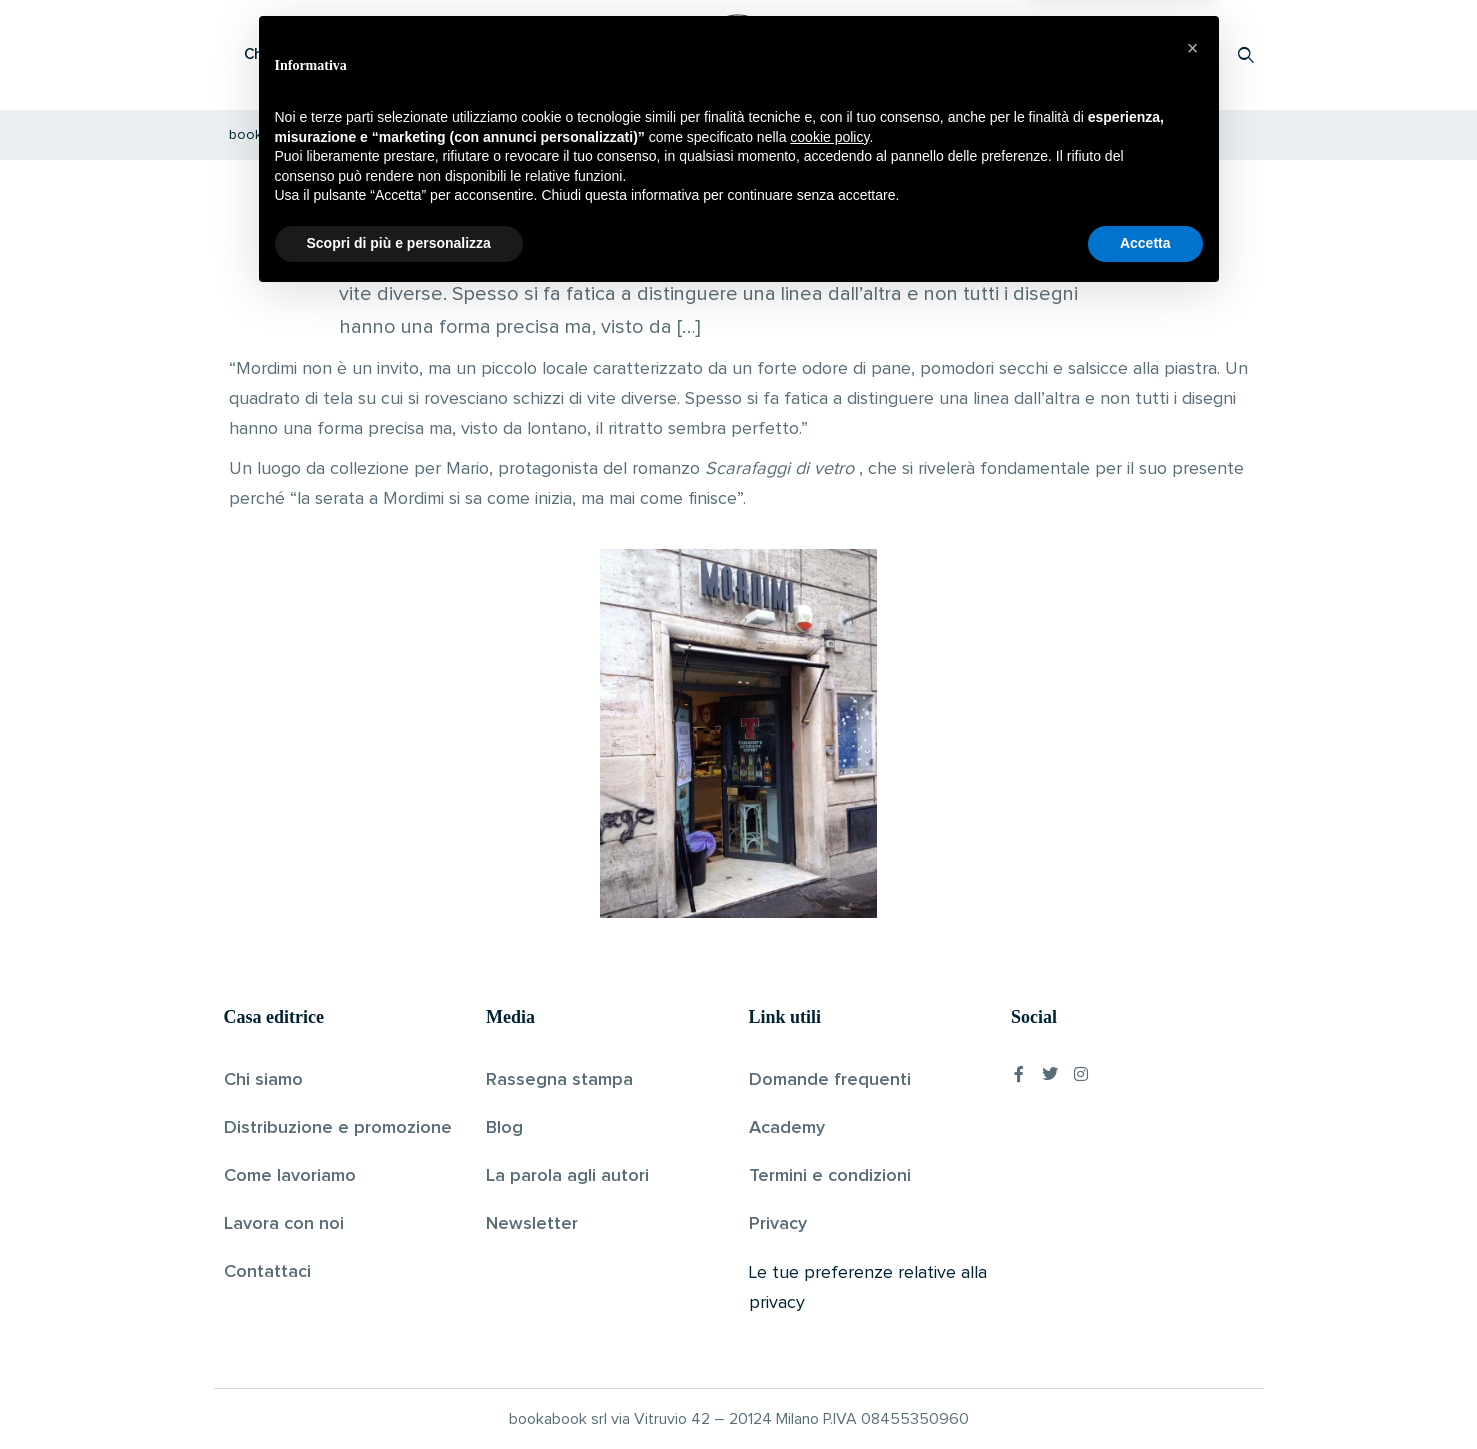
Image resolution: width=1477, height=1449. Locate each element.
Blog (504, 1128)
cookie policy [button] (829, 1288)
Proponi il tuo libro (1087, 54)
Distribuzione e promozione (338, 1128)
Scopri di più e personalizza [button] (399, 1394)
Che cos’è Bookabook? (324, 54)
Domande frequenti (830, 1080)
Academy (787, 1128)
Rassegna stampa (559, 1080)
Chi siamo (263, 1080)
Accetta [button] (1145, 1394)
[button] (1193, 1199)
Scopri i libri (484, 54)
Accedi (1194, 54)
